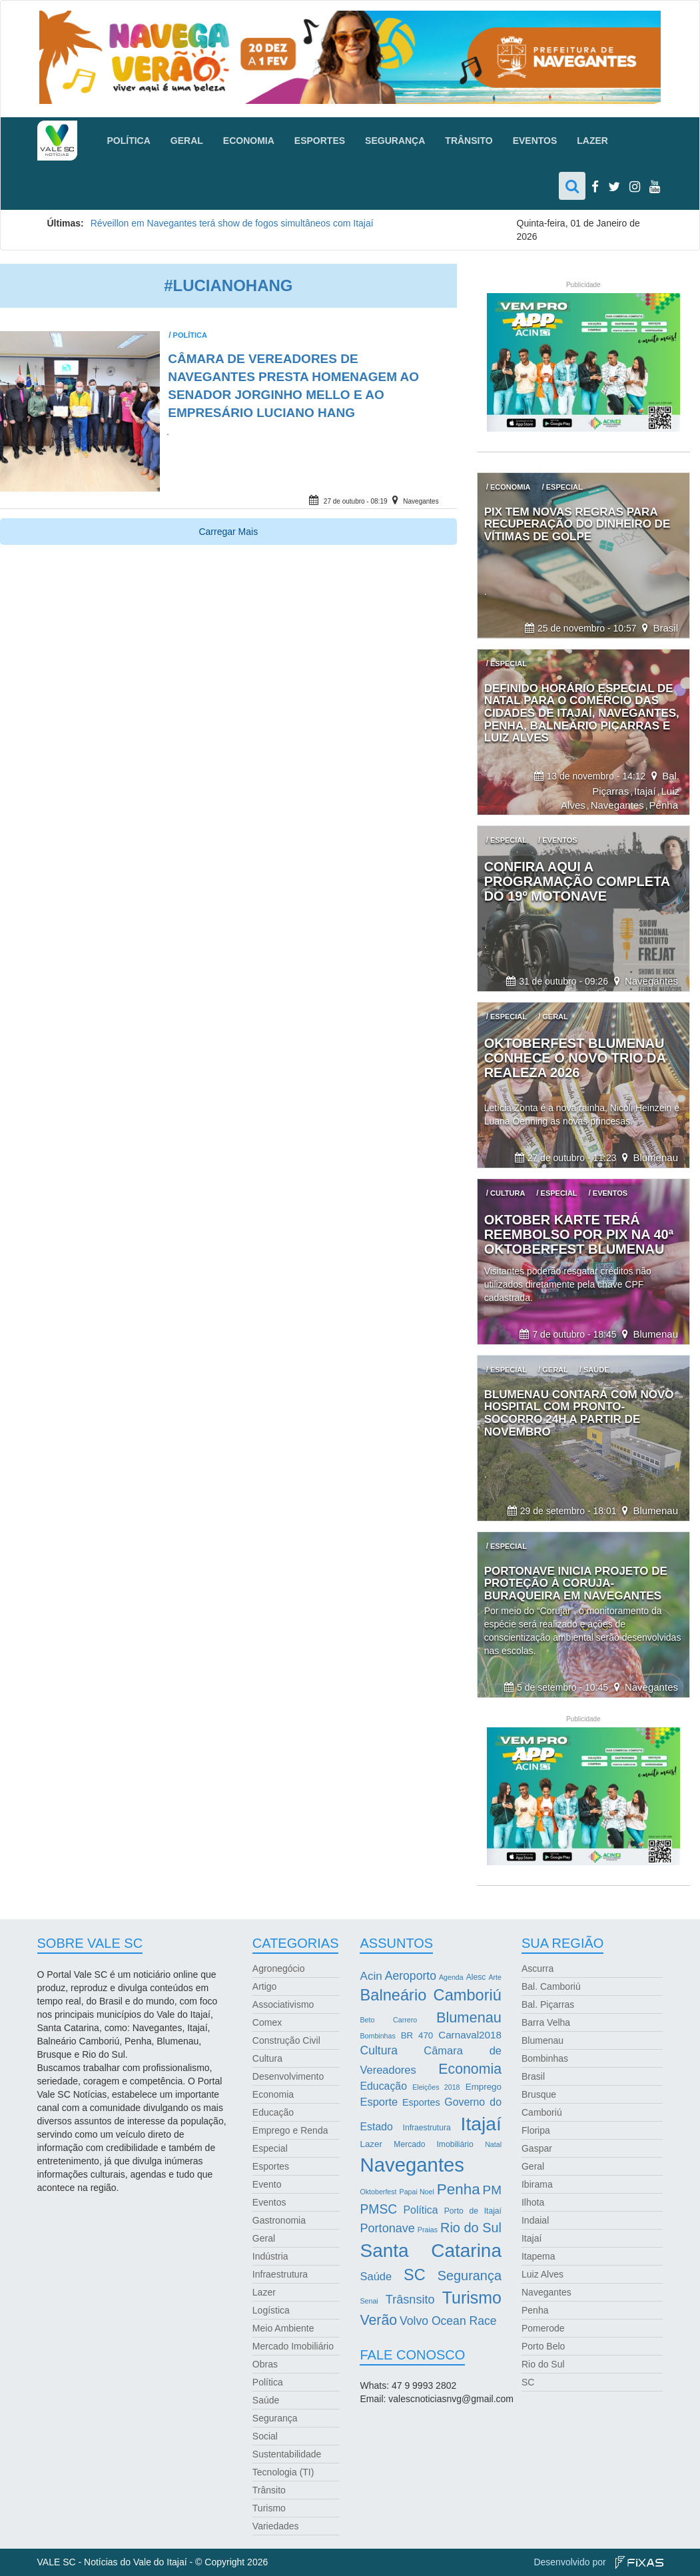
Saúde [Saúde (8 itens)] (376, 2276)
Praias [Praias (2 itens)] (428, 2230)
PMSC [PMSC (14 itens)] (378, 2209)
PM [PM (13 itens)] (492, 2190)
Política (129, 140)
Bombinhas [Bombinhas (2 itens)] (377, 2036)
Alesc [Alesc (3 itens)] (476, 1977)
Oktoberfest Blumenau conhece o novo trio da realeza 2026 (575, 1058)
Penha (663, 805)
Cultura (267, 2058)
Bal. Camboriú (551, 1986)
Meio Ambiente (283, 2328)
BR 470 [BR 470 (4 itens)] (417, 2035)
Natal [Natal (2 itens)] (493, 2144)
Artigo (264, 1986)
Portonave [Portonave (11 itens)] (387, 2228)
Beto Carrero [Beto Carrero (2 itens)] (388, 2020)
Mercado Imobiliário (293, 2346)
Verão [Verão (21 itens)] (378, 2320)
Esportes (319, 140)
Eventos (535, 140)
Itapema (538, 2256)
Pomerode (543, 2328)
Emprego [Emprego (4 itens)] (484, 2087)
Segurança (395, 140)
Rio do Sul (543, 2364)
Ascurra (537, 1968)
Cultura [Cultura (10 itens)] (379, 2050)
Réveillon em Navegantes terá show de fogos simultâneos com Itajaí (232, 223)
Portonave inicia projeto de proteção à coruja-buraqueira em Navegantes (575, 1583)
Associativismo (283, 2004)
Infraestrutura (280, 2274)
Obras (265, 2364)
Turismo (269, 2508)
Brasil (665, 628)
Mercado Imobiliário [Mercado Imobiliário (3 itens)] (433, 2144)
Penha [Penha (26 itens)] (458, 2189)
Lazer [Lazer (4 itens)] (371, 2144)
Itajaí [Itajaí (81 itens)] (481, 2123)
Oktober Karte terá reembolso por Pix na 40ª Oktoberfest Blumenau (579, 1234)
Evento (267, 2184)
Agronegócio (278, 1968)
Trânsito (468, 140)
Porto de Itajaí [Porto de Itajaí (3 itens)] (473, 2211)
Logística (271, 2310)
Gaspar (537, 2148)
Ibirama (537, 2184)
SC (528, 2382)
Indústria (270, 2256)
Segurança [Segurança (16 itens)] (470, 2275)
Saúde (265, 2400)
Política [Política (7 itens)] (421, 2210)
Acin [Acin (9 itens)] (371, 1976)
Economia (248, 140)
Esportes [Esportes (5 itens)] (421, 2102)
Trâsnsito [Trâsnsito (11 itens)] (410, 2299)
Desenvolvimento (288, 2076)
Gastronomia (279, 2220)
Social (265, 2436)
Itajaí (645, 791)
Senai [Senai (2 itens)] (369, 2301)
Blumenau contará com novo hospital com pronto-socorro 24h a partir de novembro (579, 1413)
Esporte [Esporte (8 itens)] (379, 2102)
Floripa (536, 2130)
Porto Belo (543, 2346)
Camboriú (542, 2112)
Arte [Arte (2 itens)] (495, 1977)
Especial (270, 2148)
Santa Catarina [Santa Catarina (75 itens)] (431, 2250)
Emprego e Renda (290, 2130)
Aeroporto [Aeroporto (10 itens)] (410, 1975)
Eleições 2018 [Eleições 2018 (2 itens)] (436, 2087)
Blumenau (655, 1157)
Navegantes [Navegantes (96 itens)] (412, 2165)
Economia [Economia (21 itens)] (470, 2069)
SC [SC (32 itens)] (415, 2275)
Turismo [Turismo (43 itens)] (472, 2297)
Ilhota (533, 2202)
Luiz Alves (542, 2274)
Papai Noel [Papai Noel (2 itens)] (417, 2192)
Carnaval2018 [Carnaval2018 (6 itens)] (470, 2034)
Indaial (535, 2220)
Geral (187, 140)
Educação (273, 2112)
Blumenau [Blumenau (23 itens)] (469, 2017)
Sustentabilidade (287, 2454)
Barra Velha (546, 2022)
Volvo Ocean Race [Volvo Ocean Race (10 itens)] (448, 2321)
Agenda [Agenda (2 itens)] (451, 1977)
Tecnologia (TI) (283, 2472)
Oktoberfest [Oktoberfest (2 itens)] (378, 2192)
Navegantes (420, 501)
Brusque (539, 2094)
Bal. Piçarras (548, 2004)
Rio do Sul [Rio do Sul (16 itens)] (471, 2227)
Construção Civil (286, 2040)
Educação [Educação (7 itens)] (383, 2086)
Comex (267, 2022)
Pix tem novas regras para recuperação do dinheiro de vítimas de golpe (577, 524)
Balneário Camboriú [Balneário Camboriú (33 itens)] (431, 1995)
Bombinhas (545, 2058)
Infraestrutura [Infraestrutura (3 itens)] (427, 2127)
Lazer (592, 140)
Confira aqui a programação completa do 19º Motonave (577, 881)
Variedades (275, 2526)
